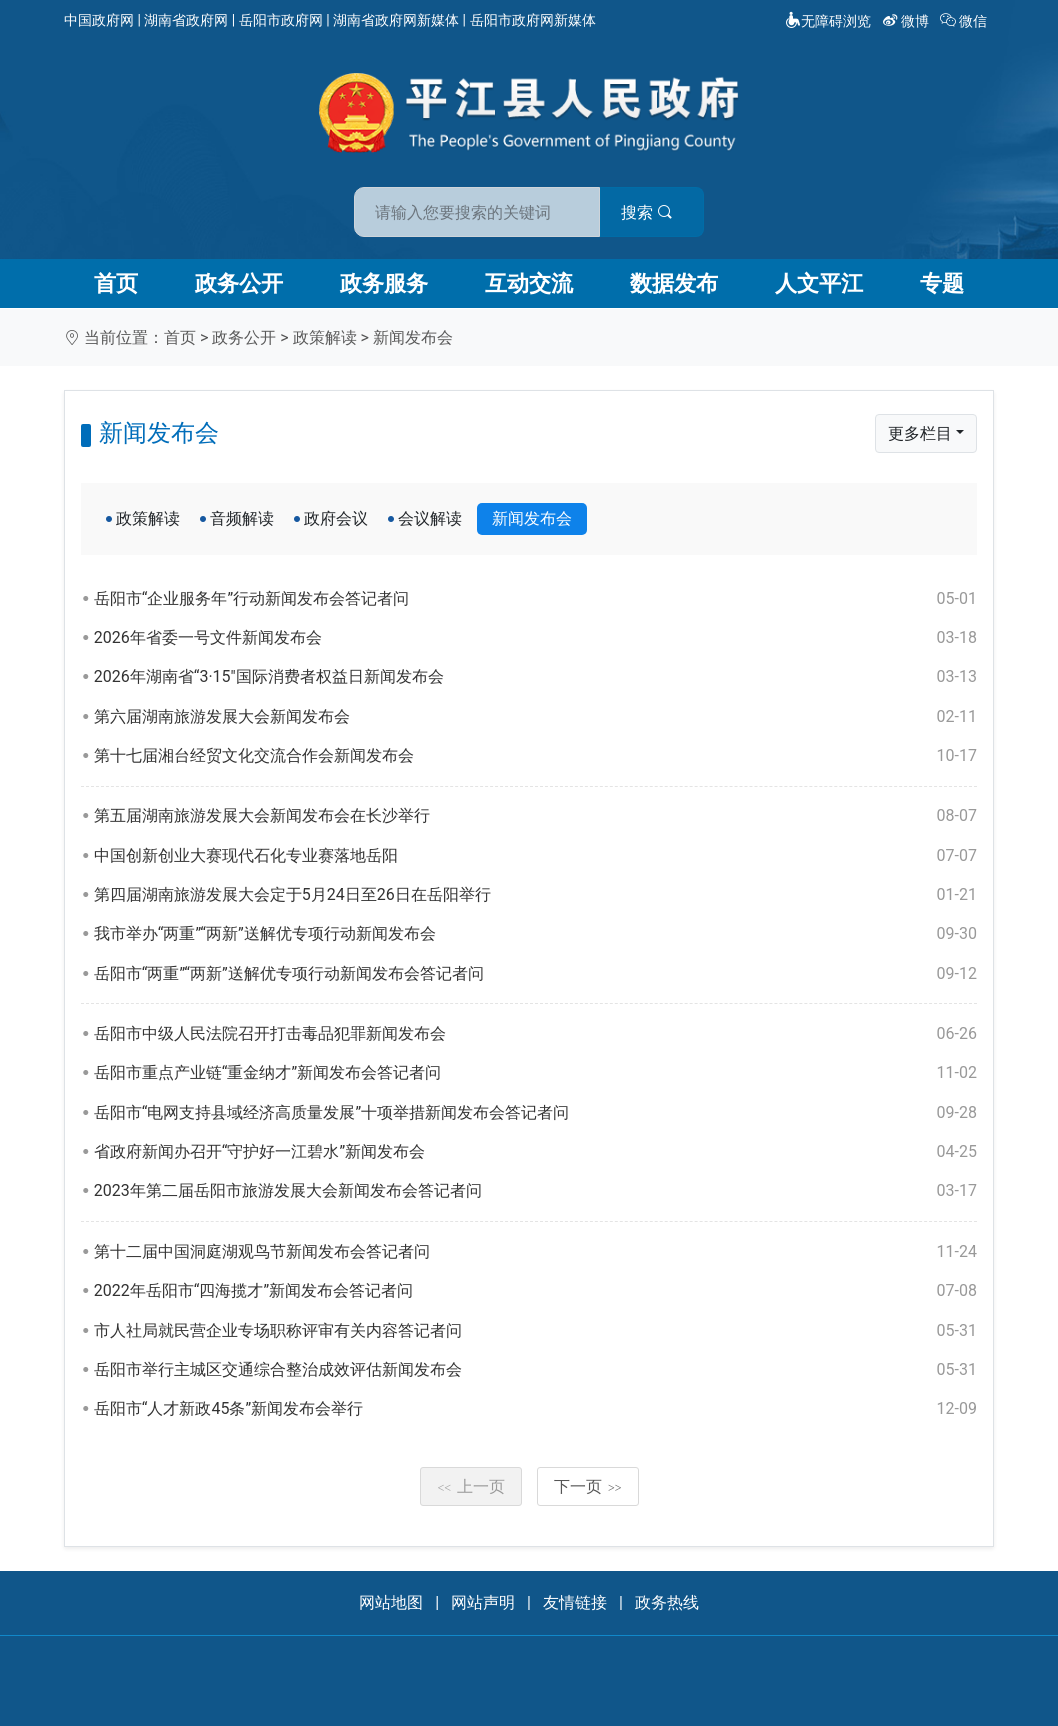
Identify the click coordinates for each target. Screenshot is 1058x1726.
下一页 (588, 1486)
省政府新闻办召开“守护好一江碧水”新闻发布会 (535, 1152)
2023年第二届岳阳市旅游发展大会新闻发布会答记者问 (535, 1191)
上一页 (471, 1486)
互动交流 (529, 283)
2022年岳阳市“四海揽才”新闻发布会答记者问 (535, 1291)
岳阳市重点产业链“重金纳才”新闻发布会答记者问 (535, 1073)
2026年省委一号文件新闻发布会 (535, 638)
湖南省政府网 (186, 20)
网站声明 (483, 1602)
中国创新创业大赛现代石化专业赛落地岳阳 (535, 856)
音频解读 (242, 518)
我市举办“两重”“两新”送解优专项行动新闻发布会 (535, 934)
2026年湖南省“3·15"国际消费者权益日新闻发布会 (535, 677)
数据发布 (674, 283)
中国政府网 (99, 20)
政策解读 (325, 337)
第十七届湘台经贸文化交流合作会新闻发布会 (535, 756)
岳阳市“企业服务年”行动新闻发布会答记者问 (535, 599)
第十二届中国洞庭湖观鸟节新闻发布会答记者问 (535, 1252)
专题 (942, 283)
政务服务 (384, 283)
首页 (116, 283)
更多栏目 (920, 433)
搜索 (672, 208)
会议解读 (430, 518)
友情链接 (575, 1602)
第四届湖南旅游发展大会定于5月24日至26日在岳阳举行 (535, 895)
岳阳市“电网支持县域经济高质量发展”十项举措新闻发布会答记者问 (535, 1113)
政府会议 (336, 518)
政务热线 (667, 1602)
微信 (965, 21)
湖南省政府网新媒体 (396, 20)
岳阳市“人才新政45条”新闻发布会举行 (535, 1409)
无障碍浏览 (828, 21)
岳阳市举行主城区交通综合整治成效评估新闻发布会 (535, 1370)
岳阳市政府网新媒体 (533, 20)
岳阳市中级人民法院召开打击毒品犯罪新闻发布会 (535, 1034)
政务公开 (239, 283)
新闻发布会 (413, 337)
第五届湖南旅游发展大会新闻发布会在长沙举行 (535, 816)
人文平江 (819, 283)
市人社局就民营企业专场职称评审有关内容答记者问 (535, 1331)
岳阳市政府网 (281, 20)
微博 (907, 21)
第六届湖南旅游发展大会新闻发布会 (535, 717)
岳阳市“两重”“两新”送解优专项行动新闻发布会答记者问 (535, 974)
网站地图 (391, 1602)
